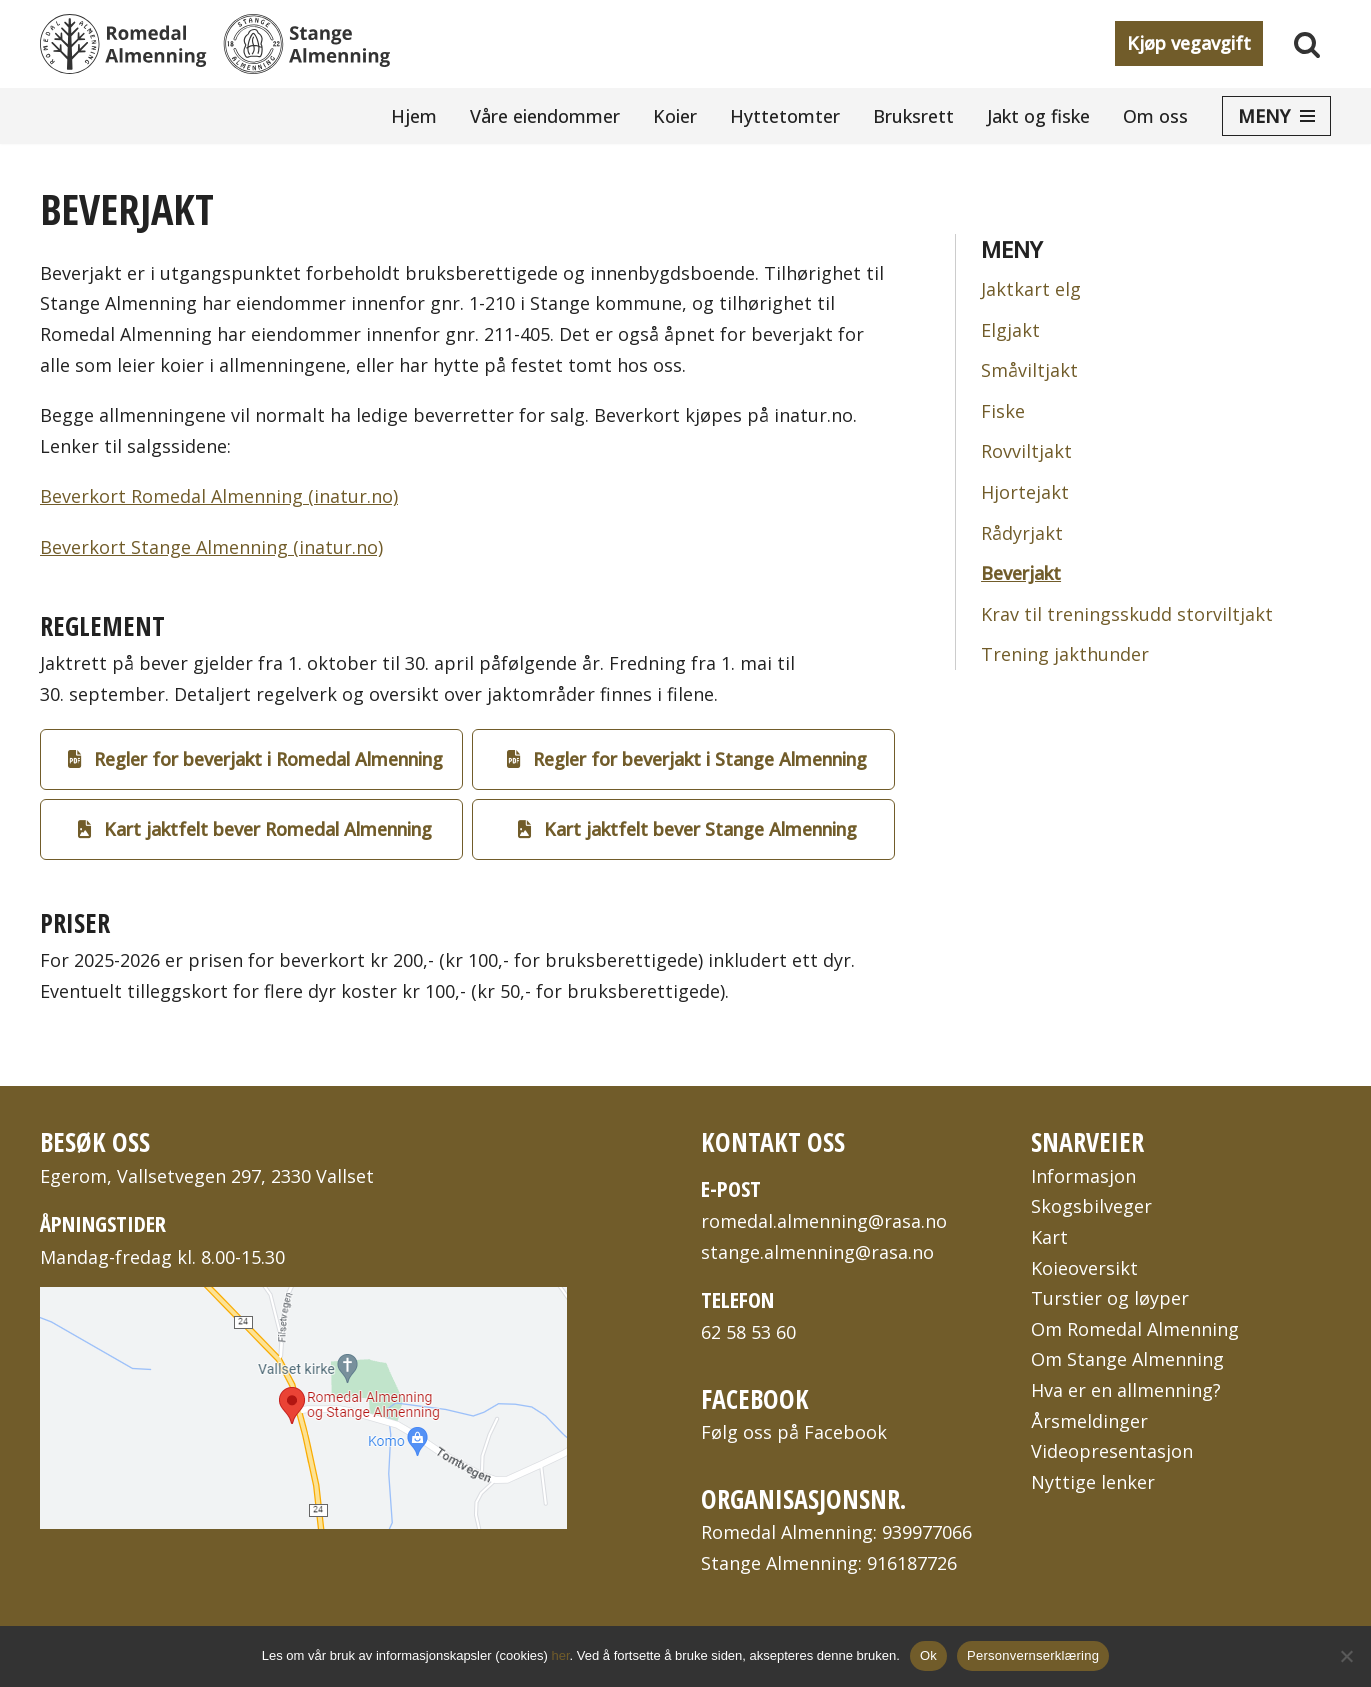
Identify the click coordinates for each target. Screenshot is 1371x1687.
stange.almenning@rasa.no (817, 1252)
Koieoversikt (1084, 1268)
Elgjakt (1010, 330)
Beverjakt (1021, 573)
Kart (1049, 1237)
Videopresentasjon (1112, 1451)
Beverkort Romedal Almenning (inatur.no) (219, 496)
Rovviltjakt (1026, 451)
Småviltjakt (1029, 370)
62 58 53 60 (748, 1332)
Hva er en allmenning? (1126, 1390)
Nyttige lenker (1093, 1482)
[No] (1346, 1656)
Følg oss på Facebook (794, 1432)
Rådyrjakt (1022, 533)
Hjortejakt (1025, 492)
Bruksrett (913, 116)
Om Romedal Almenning (1135, 1329)
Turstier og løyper (1110, 1298)
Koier (675, 116)
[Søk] (1307, 44)
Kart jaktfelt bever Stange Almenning (687, 829)
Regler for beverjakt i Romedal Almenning (255, 759)
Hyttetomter (785, 116)
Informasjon (1083, 1176)
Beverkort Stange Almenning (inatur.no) (211, 547)
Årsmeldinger (1089, 1421)
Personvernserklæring (1033, 1655)
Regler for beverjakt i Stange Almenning (687, 759)
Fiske (1003, 411)
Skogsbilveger (1091, 1206)
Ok (928, 1655)
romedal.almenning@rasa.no (824, 1221)
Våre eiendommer (545, 116)
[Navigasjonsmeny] (1276, 116)
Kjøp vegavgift (1189, 43)
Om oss (1155, 116)
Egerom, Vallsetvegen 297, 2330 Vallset (207, 1176)
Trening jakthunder (1065, 654)
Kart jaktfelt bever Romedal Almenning (255, 829)
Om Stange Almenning (1127, 1359)
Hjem (414, 116)
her (561, 1655)
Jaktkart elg (1031, 289)
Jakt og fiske (1038, 116)
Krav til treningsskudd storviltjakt (1127, 614)
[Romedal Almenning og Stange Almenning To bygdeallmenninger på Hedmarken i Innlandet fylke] (215, 44)
